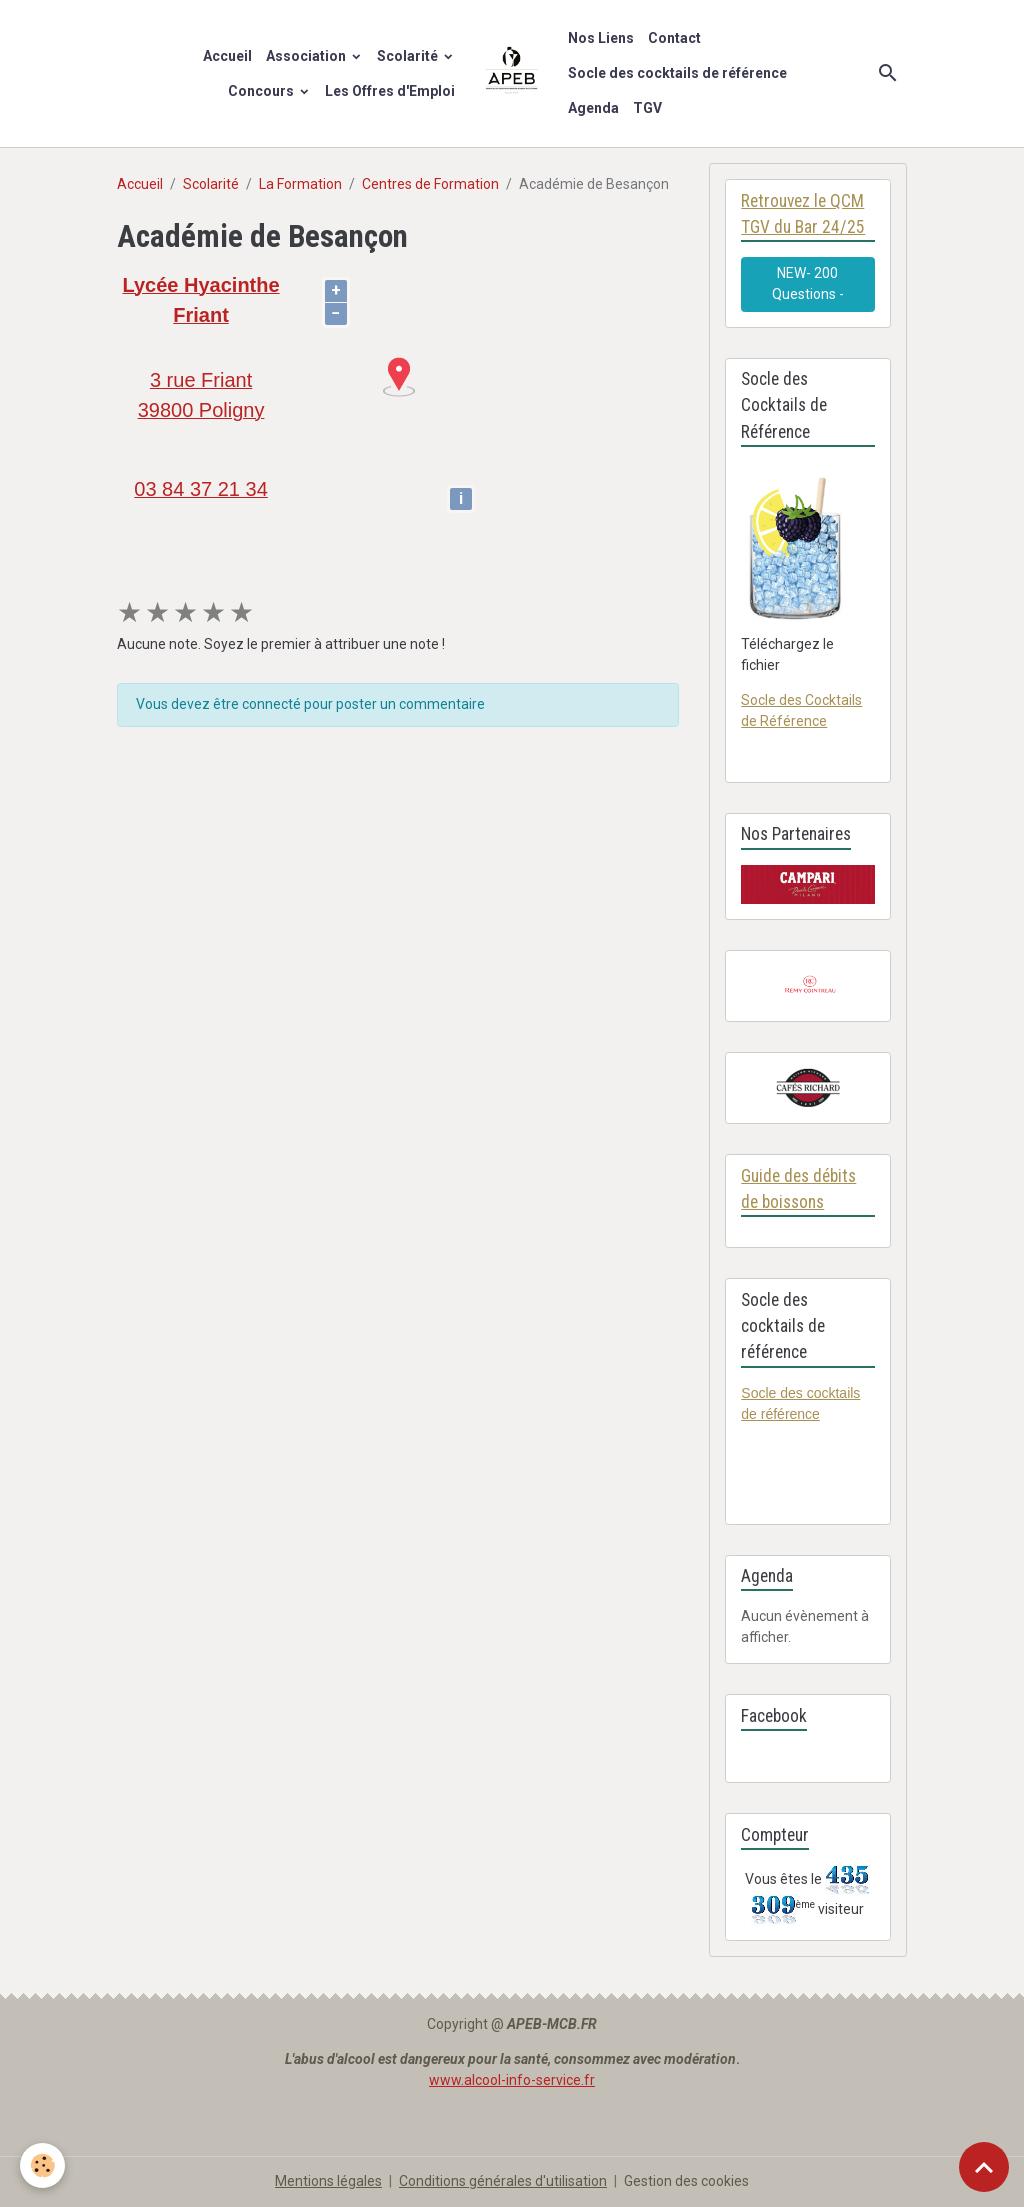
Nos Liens (601, 38)
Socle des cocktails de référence (677, 73)
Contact (674, 38)
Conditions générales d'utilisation (503, 2181)
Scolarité (409, 56)
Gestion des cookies (686, 2181)
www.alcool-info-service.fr (512, 2080)
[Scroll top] (984, 2167)
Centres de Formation (430, 184)
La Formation (300, 184)
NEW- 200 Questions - (808, 283)
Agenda (593, 108)
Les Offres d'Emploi (390, 91)
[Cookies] (42, 2165)
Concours (262, 91)
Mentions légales (328, 2181)
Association (307, 56)
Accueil (227, 56)
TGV (647, 108)
